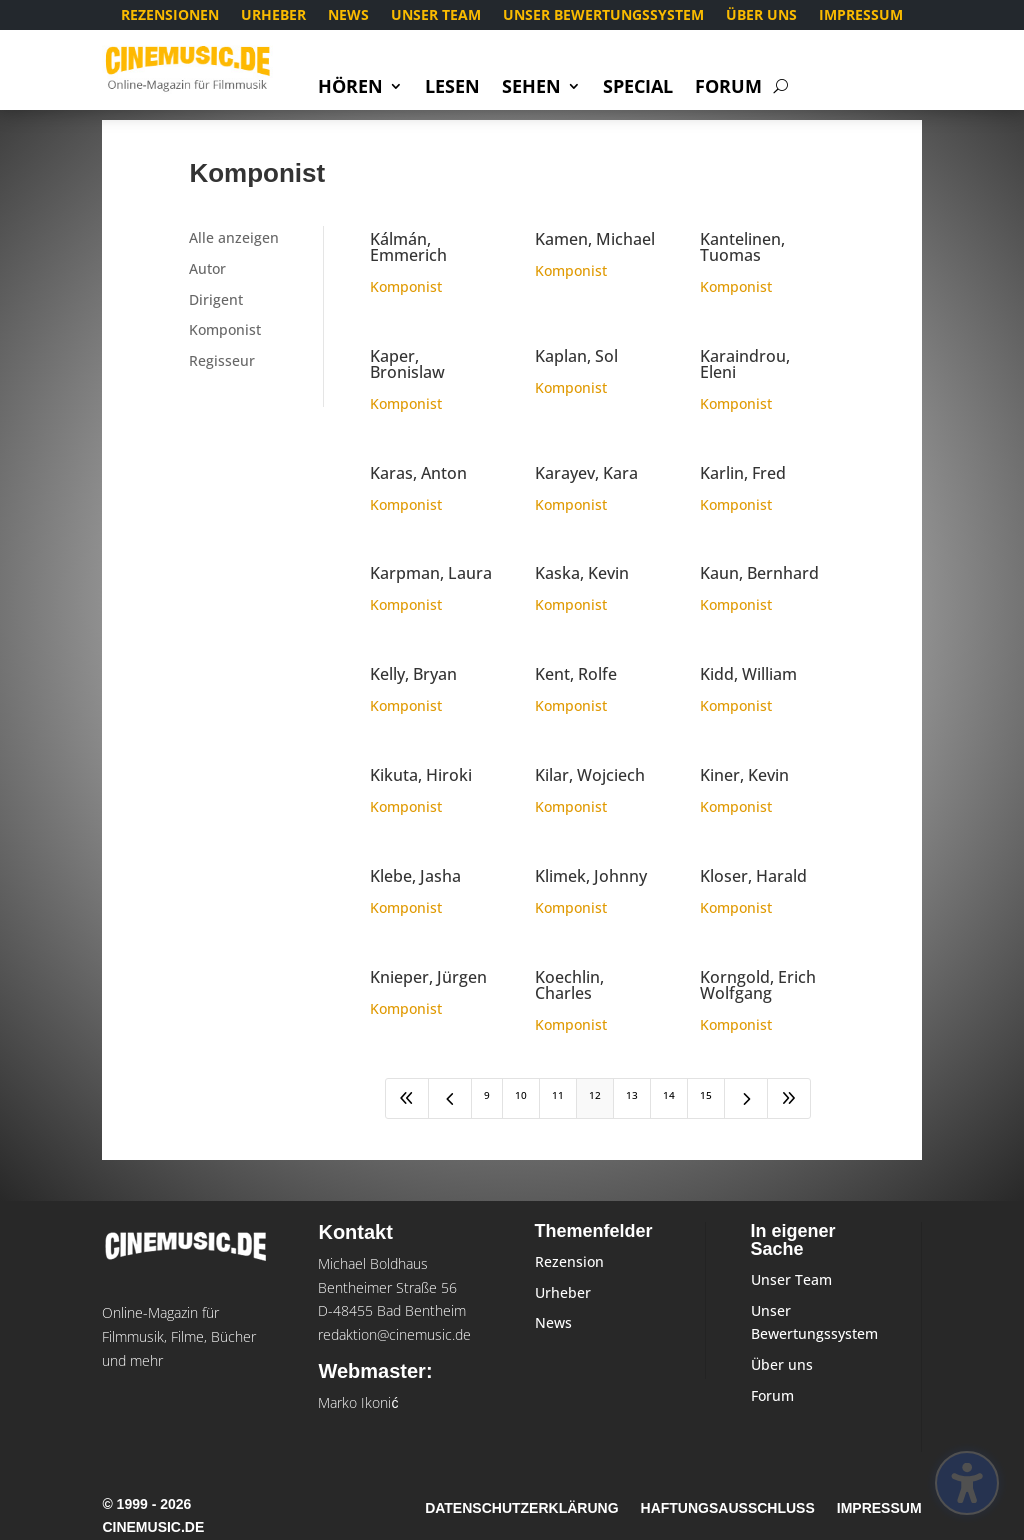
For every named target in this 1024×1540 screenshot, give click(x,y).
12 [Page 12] (595, 1095)
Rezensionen (170, 16)
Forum (728, 88)
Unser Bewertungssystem (603, 16)
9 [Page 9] (487, 1095)
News (348, 16)
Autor (207, 268)
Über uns (761, 16)
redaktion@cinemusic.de (394, 1334)
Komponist (225, 329)
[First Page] (407, 1098)
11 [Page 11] (558, 1095)
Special (638, 88)
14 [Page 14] (669, 1095)
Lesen (452, 88)
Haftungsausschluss (728, 1508)
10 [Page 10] (521, 1095)
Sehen (531, 88)
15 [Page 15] (706, 1095)
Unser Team (436, 16)
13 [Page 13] (632, 1095)
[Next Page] (746, 1098)
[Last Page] (789, 1098)
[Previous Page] (450, 1098)
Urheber (273, 16)
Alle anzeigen (234, 237)
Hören (350, 88)
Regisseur (222, 360)
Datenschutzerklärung (521, 1508)
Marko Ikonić (358, 1402)
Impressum (861, 16)
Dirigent (216, 299)
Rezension (569, 1261)
